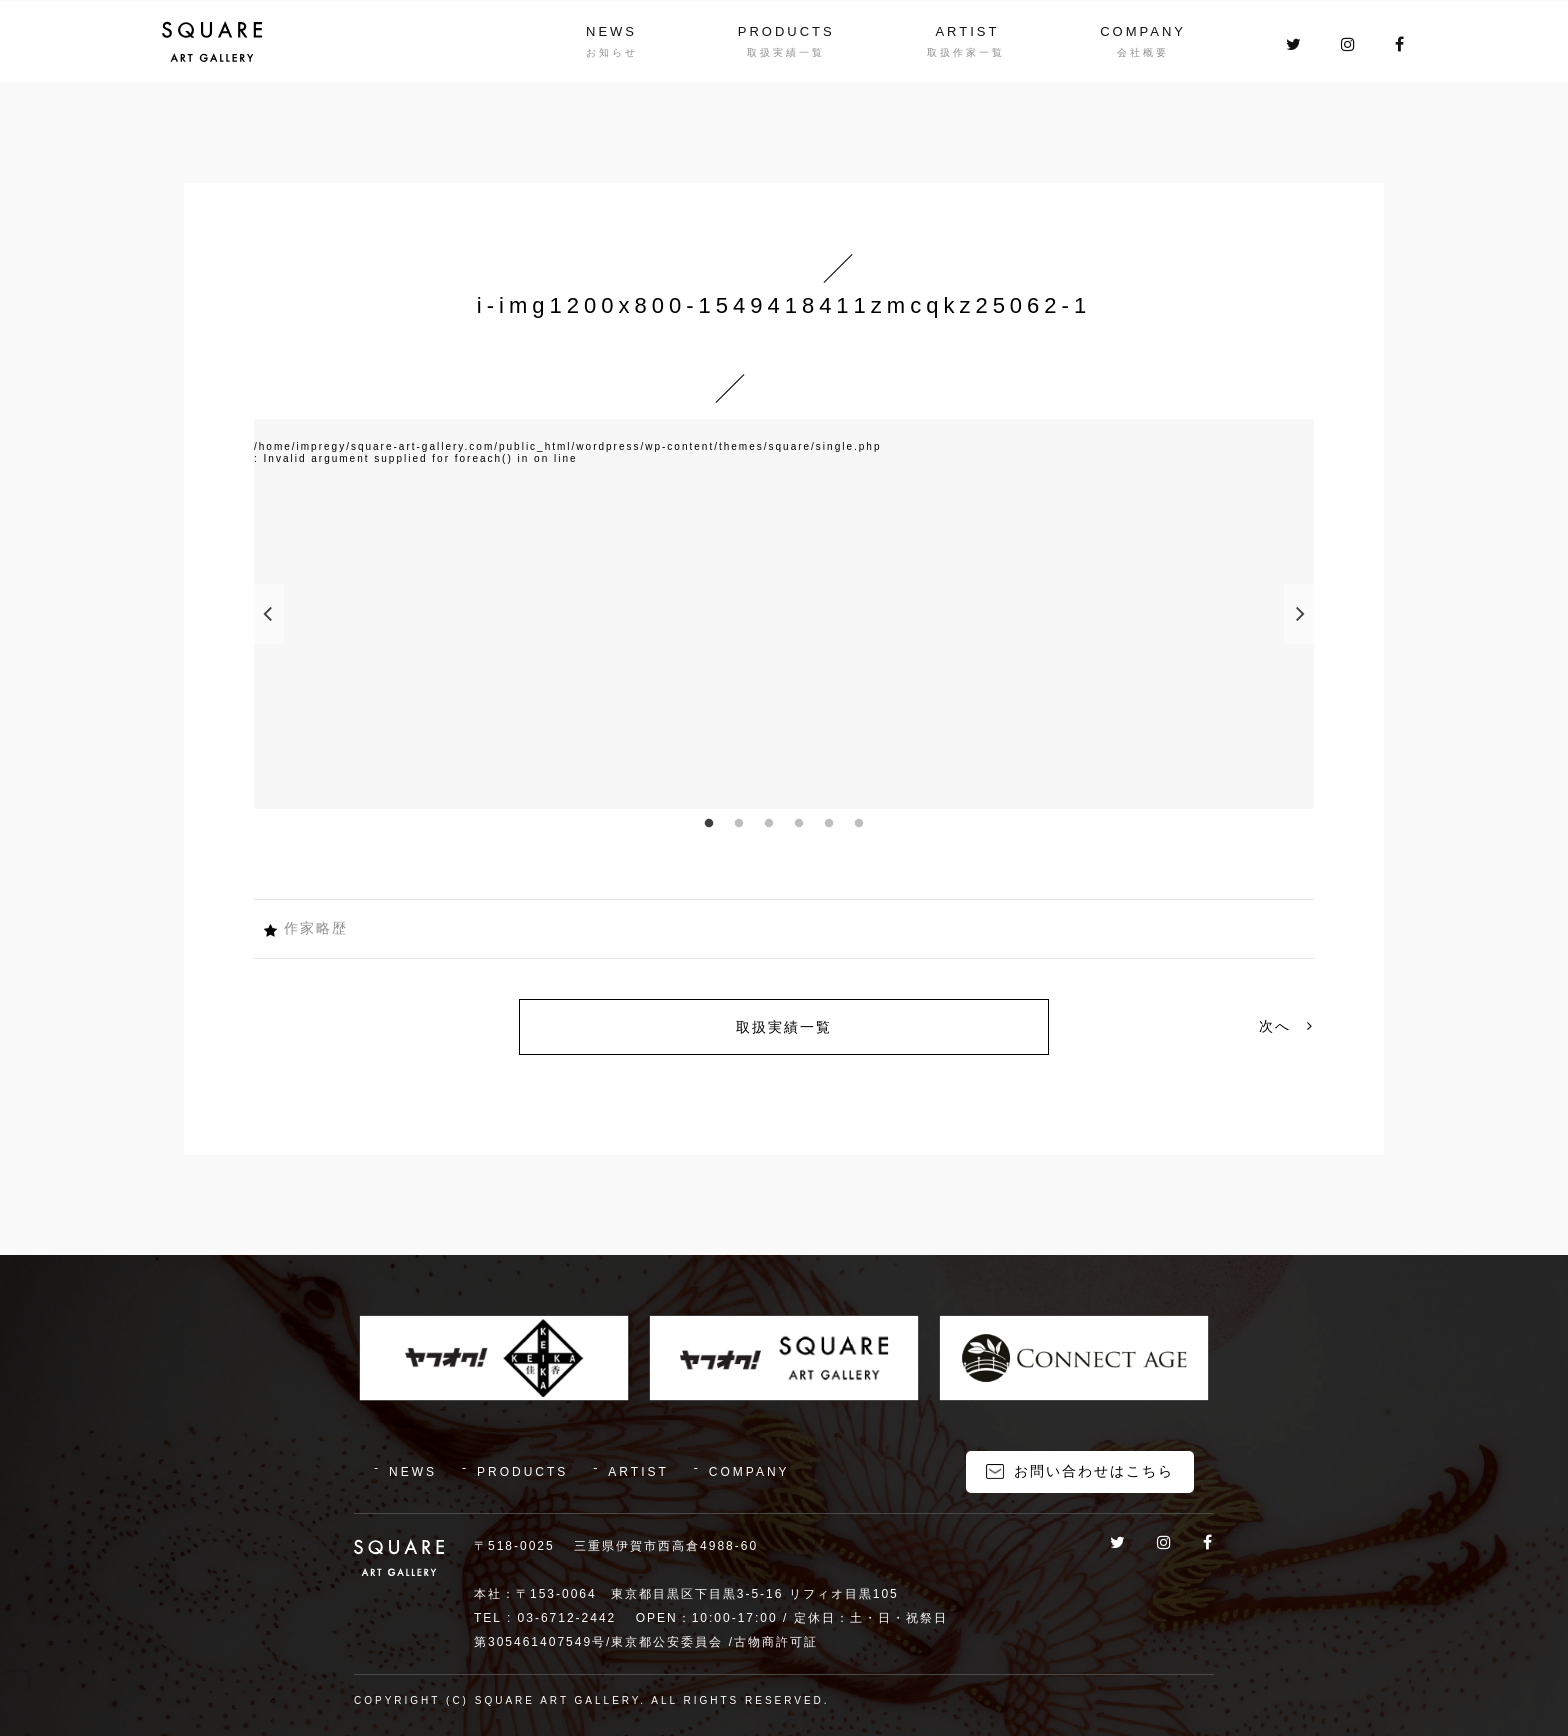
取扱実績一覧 (784, 1027)
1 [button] (709, 824)
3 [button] (769, 824)
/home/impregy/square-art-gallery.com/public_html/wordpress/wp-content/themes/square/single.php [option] (567, 446)
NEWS (611, 31)
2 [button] (739, 824)
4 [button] (799, 824)
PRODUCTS (786, 31)
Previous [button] (269, 614)
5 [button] (829, 824)
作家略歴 (316, 928)
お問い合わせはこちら (1094, 1471)
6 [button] (859, 824)
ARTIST (967, 31)
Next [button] (1299, 614)
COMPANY (1143, 31)
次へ (1286, 1026)
